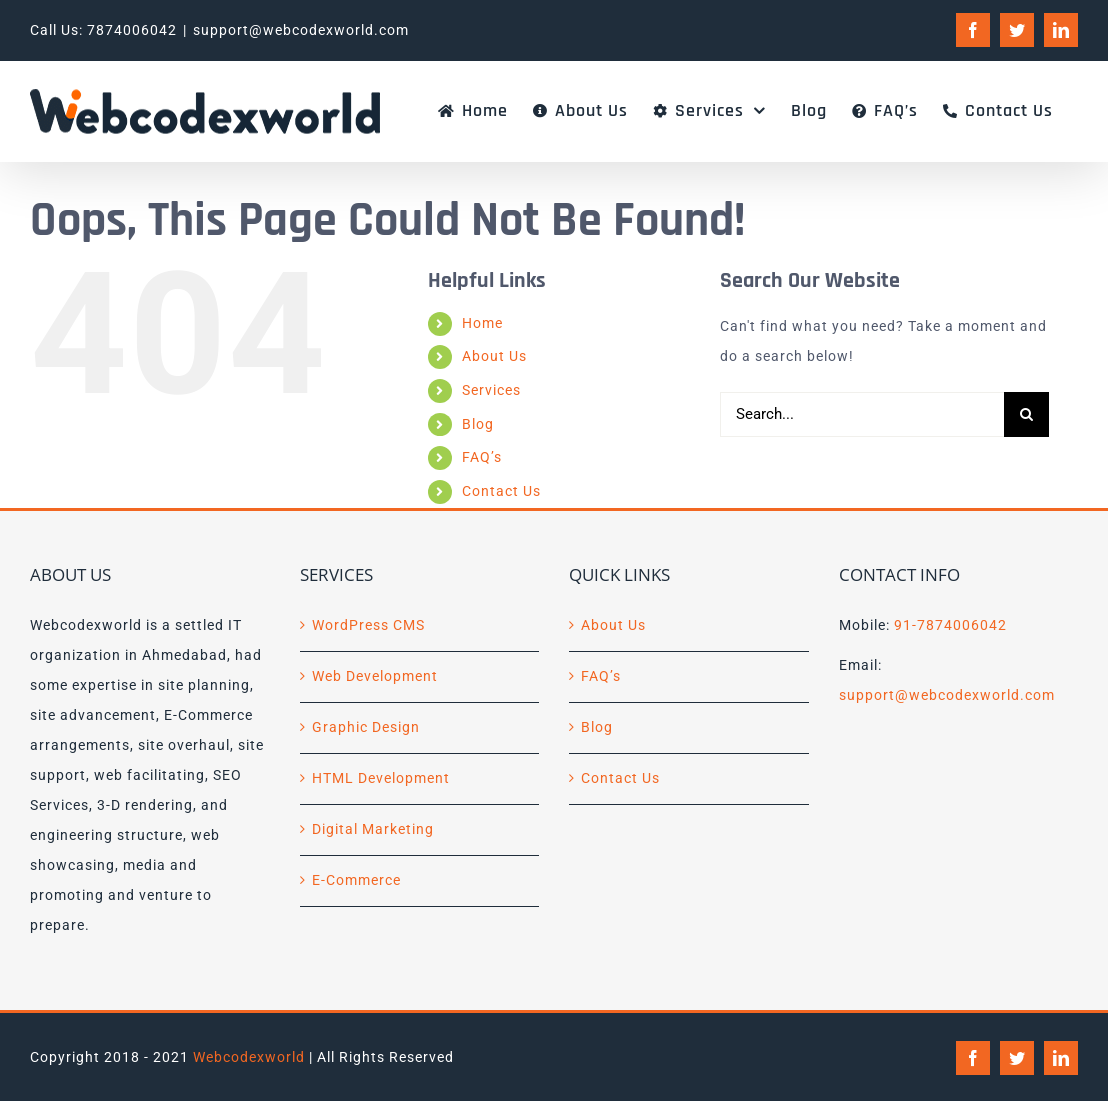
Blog (478, 424)
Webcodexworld (249, 1057)
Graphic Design (366, 727)
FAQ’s (482, 457)
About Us (494, 356)
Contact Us (501, 491)
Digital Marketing (373, 829)
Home (482, 323)
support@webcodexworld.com (301, 30)
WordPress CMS (368, 625)
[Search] (1026, 414)
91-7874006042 (950, 625)
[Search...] (862, 414)
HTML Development (381, 778)
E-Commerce (356, 880)
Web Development (375, 676)
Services (491, 390)
